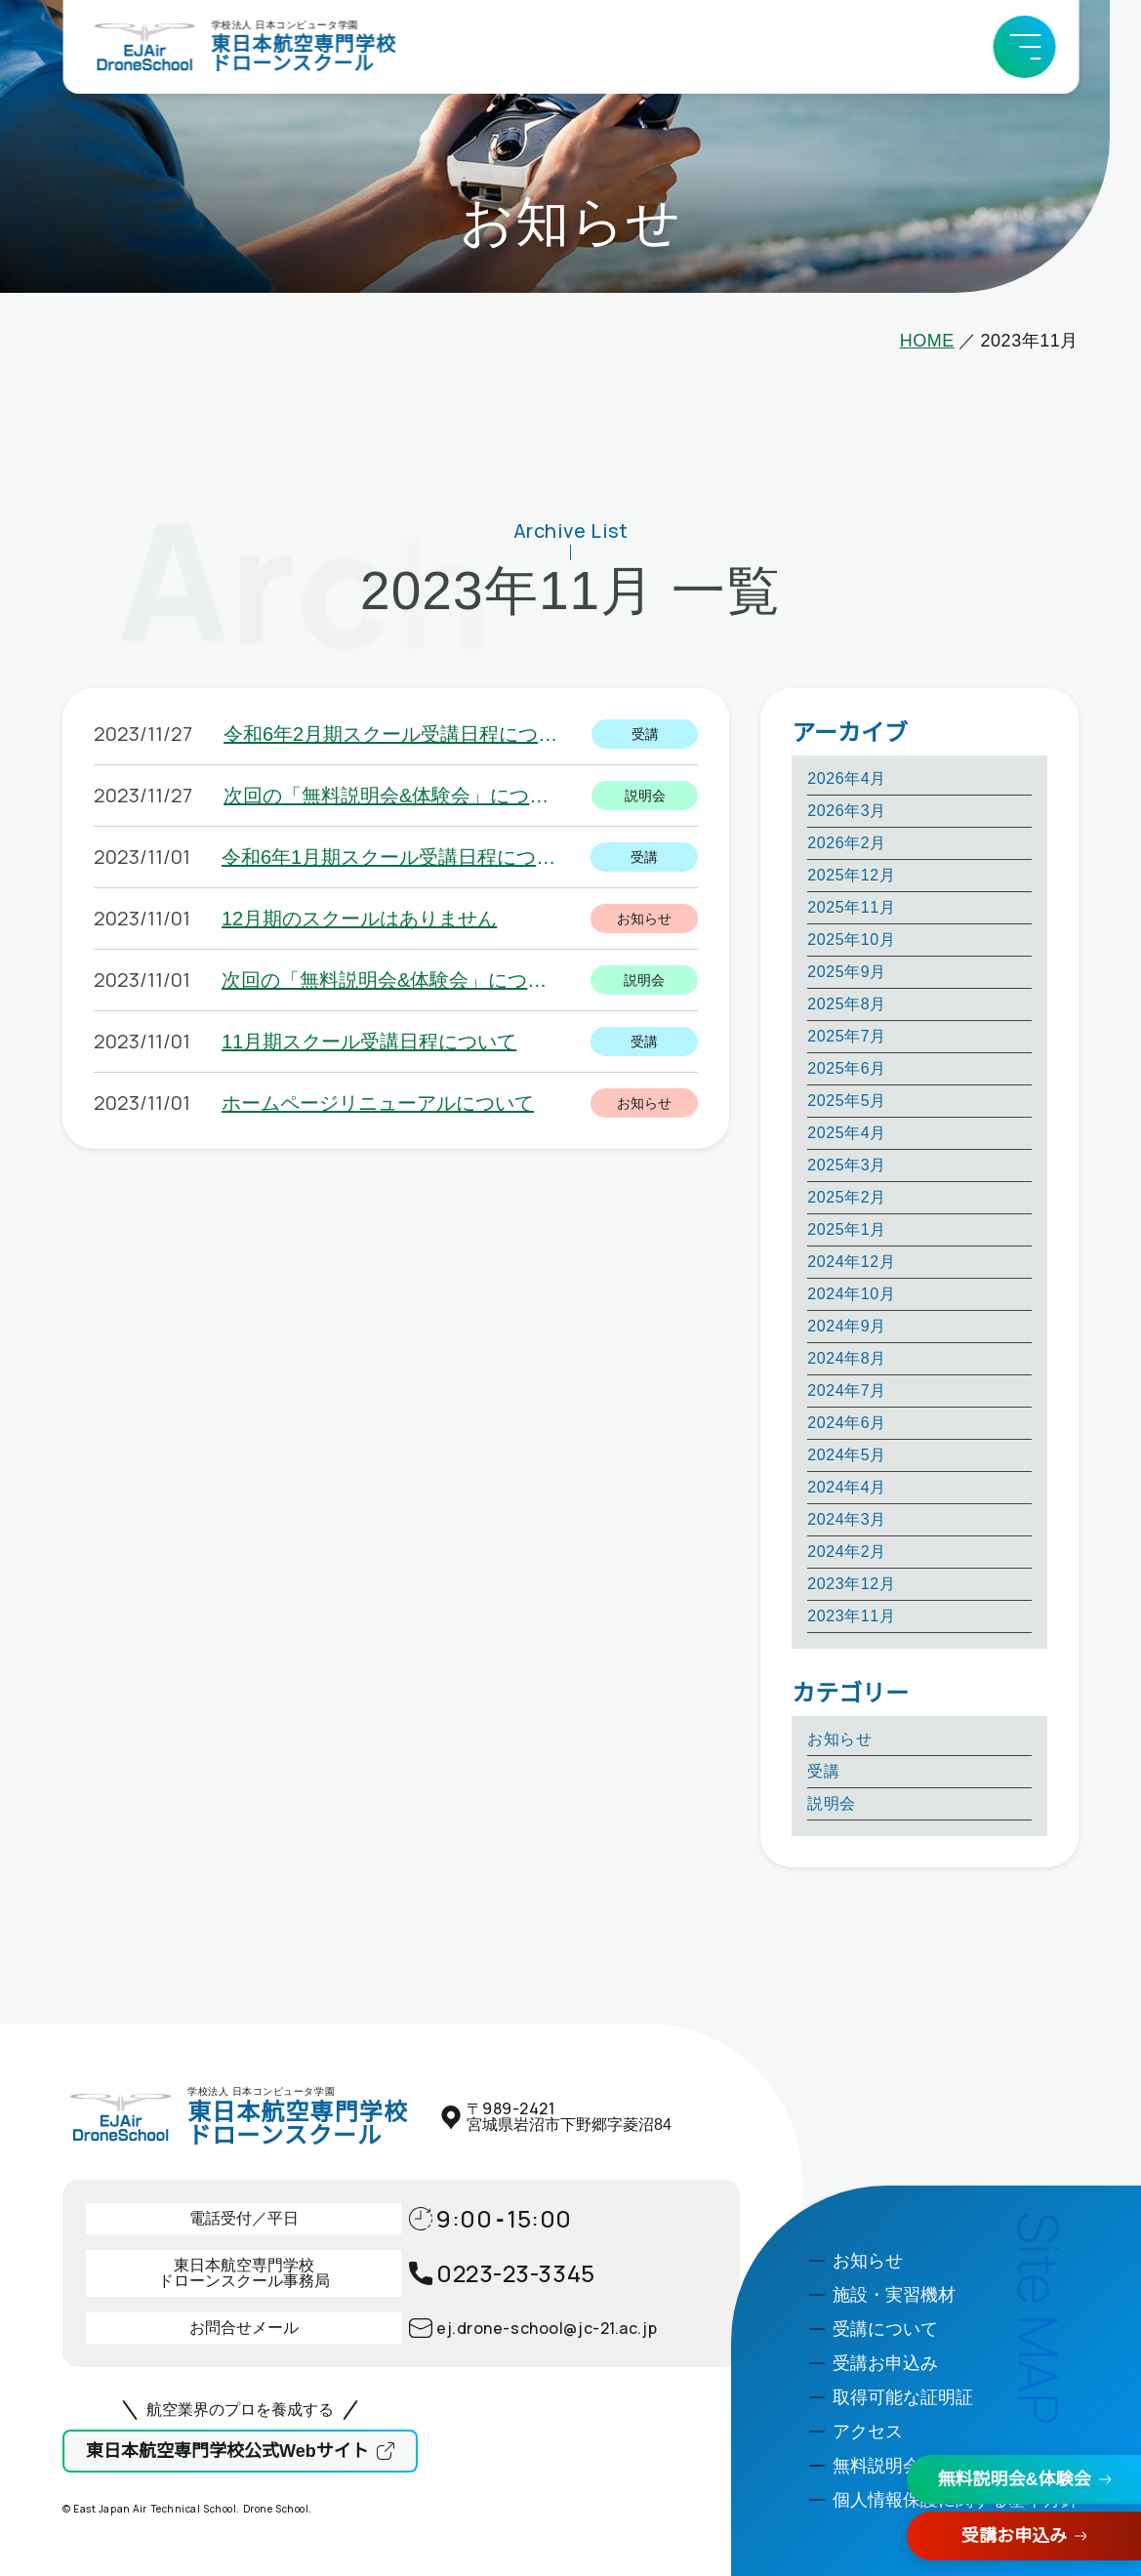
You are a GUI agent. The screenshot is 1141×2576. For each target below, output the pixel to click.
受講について (885, 2329)
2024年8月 (846, 1358)
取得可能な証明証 (903, 2397)
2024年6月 (846, 1422)
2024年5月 (846, 1455)
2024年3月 (846, 1519)
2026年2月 (846, 843)
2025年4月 (846, 1132)
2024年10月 (851, 1294)
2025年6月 (846, 1068)
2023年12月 (851, 1583)
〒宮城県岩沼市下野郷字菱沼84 (569, 2117)
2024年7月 (846, 1390)
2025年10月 (851, 939)
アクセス (868, 2431)
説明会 (831, 1803)
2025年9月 (846, 971)
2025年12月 (851, 875)
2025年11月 (851, 907)
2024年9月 (846, 1326)
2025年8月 (846, 1004)
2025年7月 (846, 1036)
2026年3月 (846, 810)
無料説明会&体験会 (1014, 2479)
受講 (823, 1771)
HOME (927, 340)
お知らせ (839, 1739)
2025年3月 (846, 1165)
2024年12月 (851, 1261)
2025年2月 (846, 1197)
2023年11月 (851, 1616)
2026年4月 (846, 778)
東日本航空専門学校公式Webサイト (227, 2451)
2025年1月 (846, 1229)
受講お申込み (1014, 2536)
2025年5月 (846, 1100)
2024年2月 (846, 1551)
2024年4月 (846, 1487)
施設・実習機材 (894, 2295)
